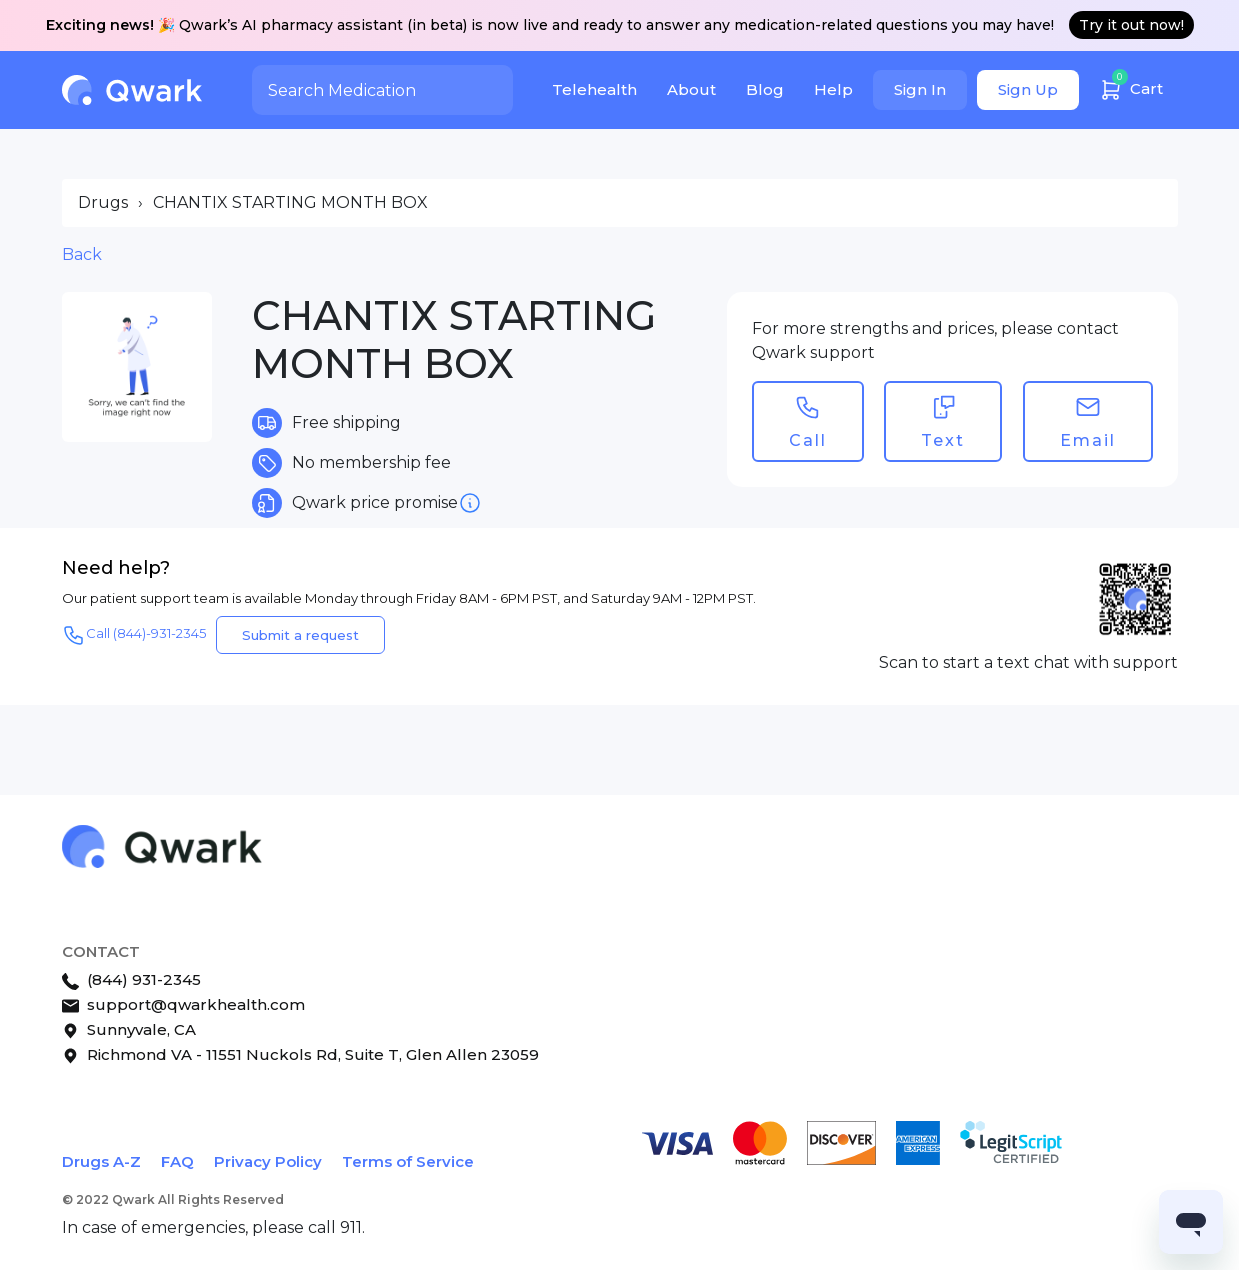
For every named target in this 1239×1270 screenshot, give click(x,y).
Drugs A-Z (101, 1161)
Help (833, 89)
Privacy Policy (268, 1161)
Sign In (920, 89)
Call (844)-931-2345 (134, 635)
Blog (765, 89)
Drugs (103, 202)
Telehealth (594, 89)
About (691, 89)
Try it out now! (1131, 25)
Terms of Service (408, 1161)
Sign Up (1028, 89)
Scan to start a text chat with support (1028, 662)
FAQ (177, 1161)
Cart (1131, 86)
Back (82, 254)
